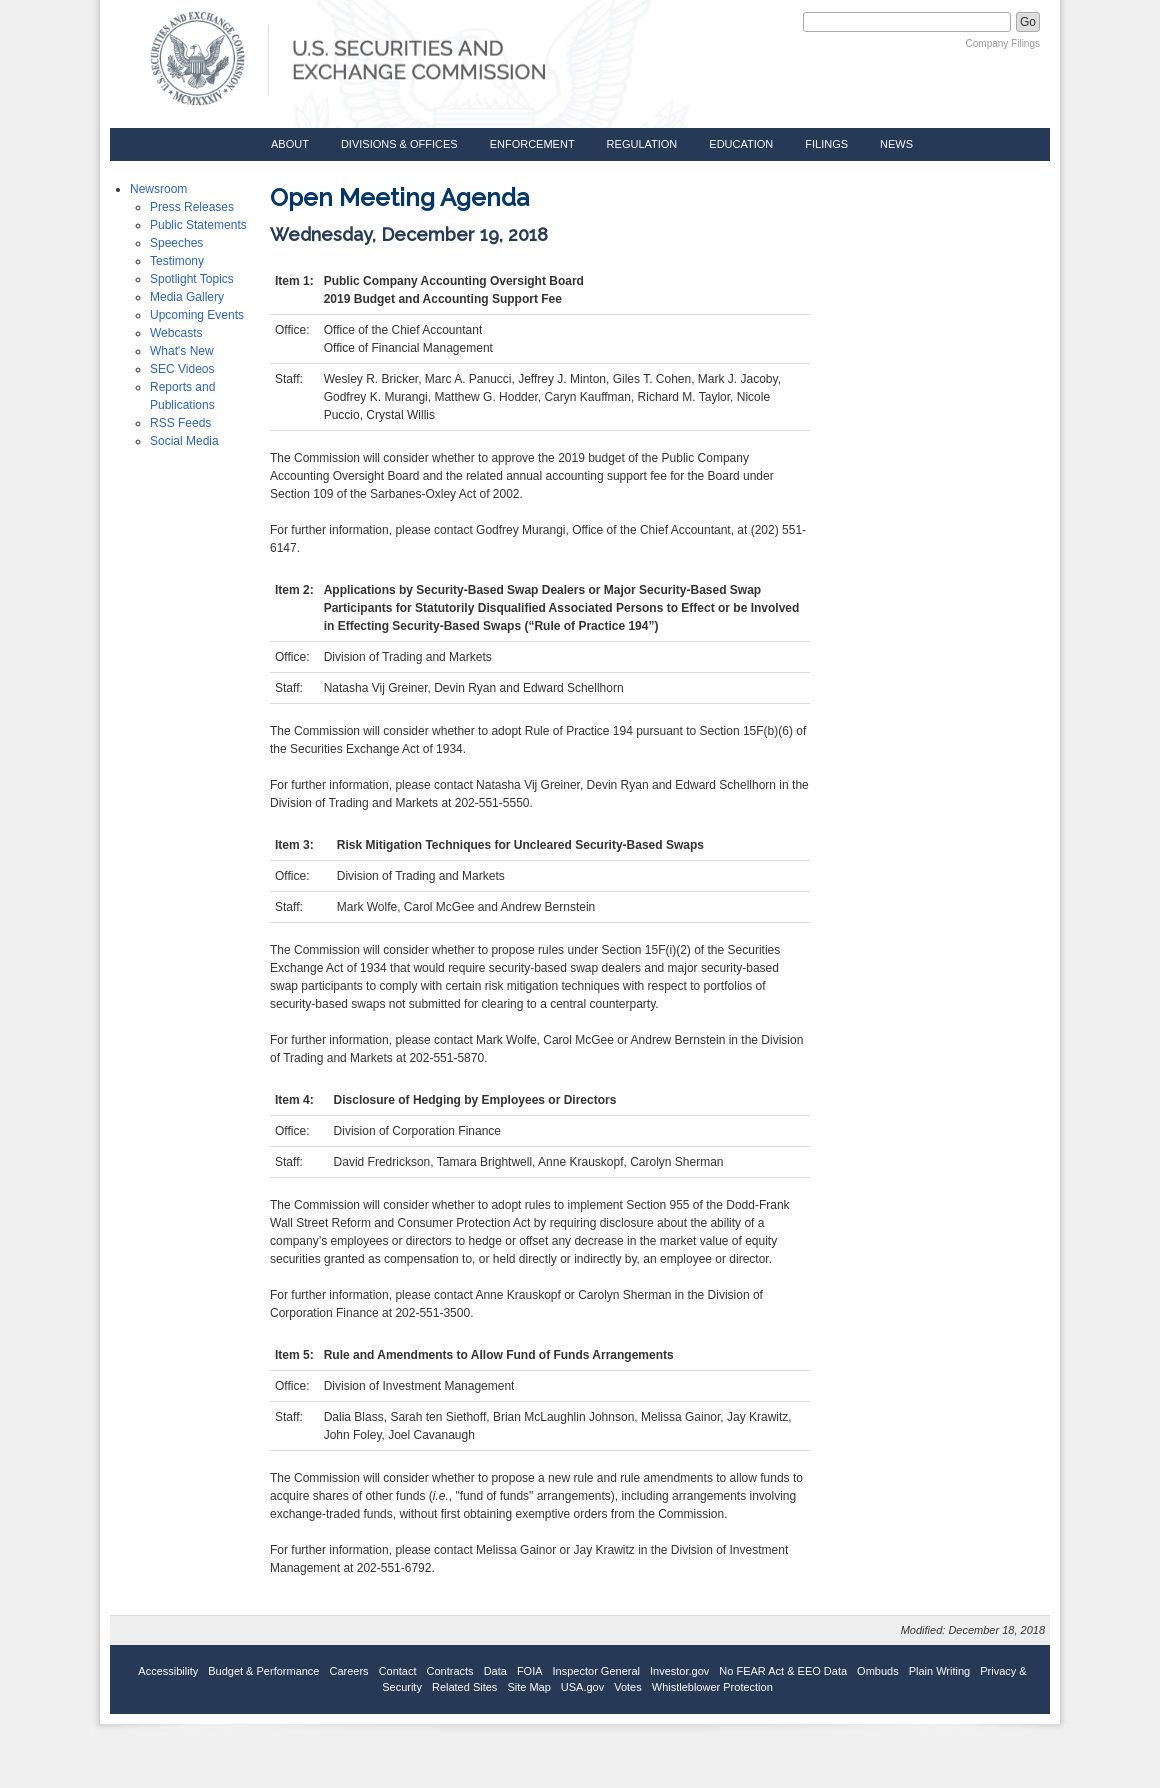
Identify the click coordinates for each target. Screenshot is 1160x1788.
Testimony (177, 261)
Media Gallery (187, 297)
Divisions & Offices (399, 144)
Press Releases (192, 207)
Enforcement (532, 144)
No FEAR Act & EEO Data (783, 1671)
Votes (628, 1687)
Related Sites (464, 1687)
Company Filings (1003, 43)
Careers (349, 1671)
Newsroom (158, 189)
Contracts (450, 1671)
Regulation (642, 144)
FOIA (530, 1671)
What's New (182, 351)
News (896, 144)
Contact (398, 1671)
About (290, 144)
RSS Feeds (180, 423)
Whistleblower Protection (712, 1687)
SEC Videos (182, 369)
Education (741, 144)
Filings (826, 144)
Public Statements (198, 225)
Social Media (184, 441)
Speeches (176, 243)
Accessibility (168, 1671)
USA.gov (582, 1687)
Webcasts (176, 333)
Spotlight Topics (192, 279)
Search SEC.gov (752, 22)
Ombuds (878, 1671)
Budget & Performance (263, 1671)
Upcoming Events (197, 315)
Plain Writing (940, 1671)
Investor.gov (679, 1671)
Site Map (528, 1687)
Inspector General (596, 1671)
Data (495, 1671)
